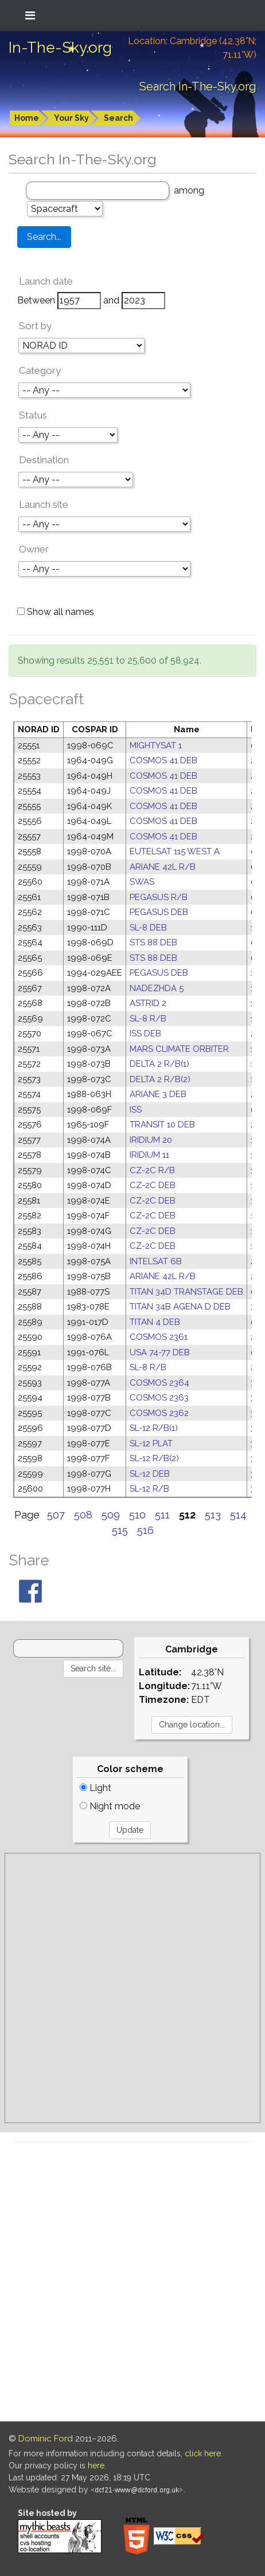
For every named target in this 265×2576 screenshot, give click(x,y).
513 (213, 1515)
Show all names (55, 611)
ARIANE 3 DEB (158, 1094)
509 (111, 1515)
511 (162, 1515)
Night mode (110, 1806)
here (96, 2465)
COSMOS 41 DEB (163, 760)
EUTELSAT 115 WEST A (175, 851)
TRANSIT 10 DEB (162, 1124)
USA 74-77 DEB (160, 1352)
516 (145, 1530)
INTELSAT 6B (156, 1261)
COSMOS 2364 (159, 1383)
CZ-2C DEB (153, 1185)
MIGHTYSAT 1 (156, 745)
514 (238, 1515)
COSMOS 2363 (159, 1397)
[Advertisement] (132, 1988)
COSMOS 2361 (159, 1337)
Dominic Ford (45, 2438)
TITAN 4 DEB (155, 1322)
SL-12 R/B (149, 1489)
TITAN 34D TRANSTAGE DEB (186, 1292)
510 (137, 1515)
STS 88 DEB (153, 942)
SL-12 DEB (150, 1474)
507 (56, 1515)
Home (26, 118)
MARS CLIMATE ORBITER (179, 1049)
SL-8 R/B (148, 1018)
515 (120, 1530)
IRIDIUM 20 (151, 1140)
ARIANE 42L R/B (163, 867)
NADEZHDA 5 (157, 988)
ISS (136, 1109)
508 (83, 1515)
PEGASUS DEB (159, 912)
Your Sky (71, 118)
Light (95, 1787)
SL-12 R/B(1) (154, 1428)
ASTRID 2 (148, 1003)
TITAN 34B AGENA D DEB (180, 1306)
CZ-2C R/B (152, 1170)
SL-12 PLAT (151, 1443)
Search (118, 118)
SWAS (142, 882)
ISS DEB (145, 1033)
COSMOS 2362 (159, 1413)
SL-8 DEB (148, 927)
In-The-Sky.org (60, 47)
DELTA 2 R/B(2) (160, 1079)
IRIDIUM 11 (149, 1155)
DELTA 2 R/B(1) (159, 1064)
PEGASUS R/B (159, 897)
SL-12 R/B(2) (154, 1458)
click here (203, 2453)
